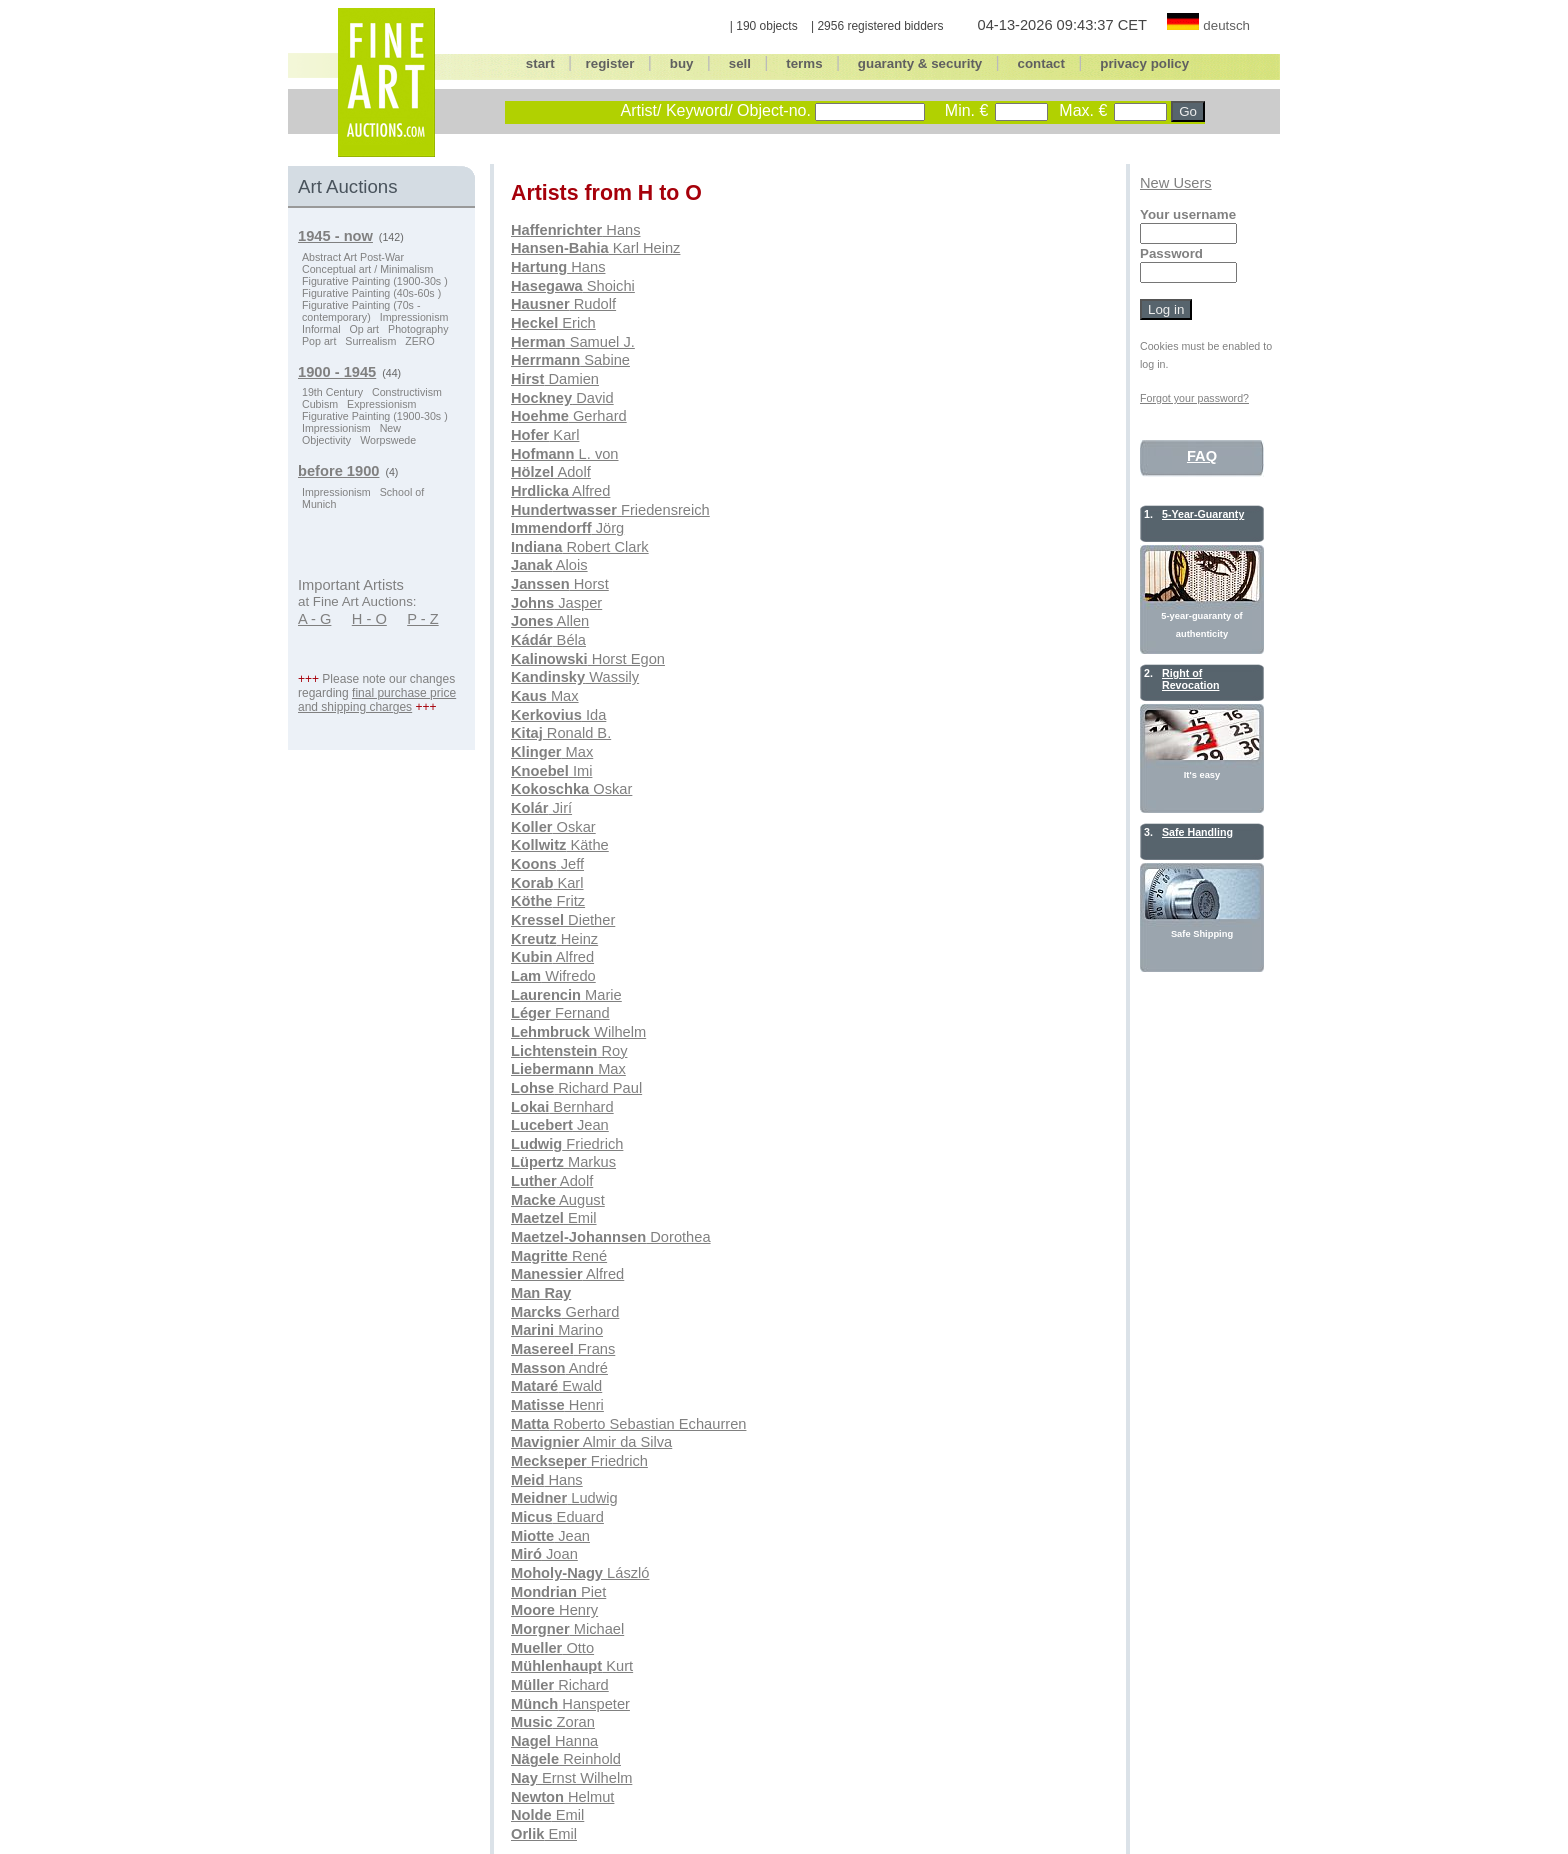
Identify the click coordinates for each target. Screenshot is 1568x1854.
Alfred (560, 491)
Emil (554, 1218)
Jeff (547, 864)
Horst (560, 584)
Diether (563, 920)
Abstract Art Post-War (353, 257)
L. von (565, 454)
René (559, 1256)
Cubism (320, 404)
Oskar (571, 789)
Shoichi (573, 286)
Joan (544, 1554)
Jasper (556, 603)
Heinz (554, 939)
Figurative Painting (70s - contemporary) (361, 311)
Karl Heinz (595, 248)
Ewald (556, 1386)
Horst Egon (588, 659)
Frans (563, 1349)
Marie (566, 995)
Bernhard (562, 1107)
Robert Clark (580, 547)
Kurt (572, 1666)
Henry (554, 1610)
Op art (364, 329)
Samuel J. (573, 342)
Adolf (551, 472)
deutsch (1226, 25)
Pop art (319, 341)
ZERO (420, 341)
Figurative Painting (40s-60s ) (371, 293)
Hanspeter (570, 1704)
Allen (550, 621)
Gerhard (569, 416)
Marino (557, 1330)
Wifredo (553, 976)
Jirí (541, 808)
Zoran (553, 1722)
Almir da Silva (591, 1442)
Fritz (548, 901)
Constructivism (407, 392)
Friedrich (567, 1144)
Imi (551, 771)
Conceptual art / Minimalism (367, 269)
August (558, 1200)
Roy (569, 1051)
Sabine (570, 360)
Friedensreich (610, 510)
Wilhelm (578, 1032)
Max (545, 696)
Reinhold (566, 1759)
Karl (545, 435)
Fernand (560, 1013)
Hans (576, 230)
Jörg (567, 528)
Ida (558, 715)
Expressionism (381, 404)
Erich (553, 323)
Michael (567, 1629)
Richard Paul (576, 1088)
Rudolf (563, 304)
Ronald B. (561, 733)
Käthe (560, 845)
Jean (560, 1125)
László (580, 1573)
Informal (321, 329)
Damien (555, 379)
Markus (563, 1162)
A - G (314, 619)
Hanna (554, 1741)
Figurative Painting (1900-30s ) (375, 281)
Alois (549, 565)
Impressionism (414, 317)
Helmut (562, 1797)
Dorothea (611, 1237)
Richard (560, 1685)
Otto (552, 1648)
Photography (418, 329)
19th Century (332, 392)
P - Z (423, 619)
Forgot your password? (1194, 398)
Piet (558, 1592)
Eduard (557, 1517)
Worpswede (388, 440)
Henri (557, 1405)
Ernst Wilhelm (571, 1778)
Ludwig (564, 1498)
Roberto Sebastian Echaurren (628, 1424)
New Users (1176, 183)
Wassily (575, 677)
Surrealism (370, 341)
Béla (548, 640)
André (559, 1368)
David (562, 398)
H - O (369, 619)
